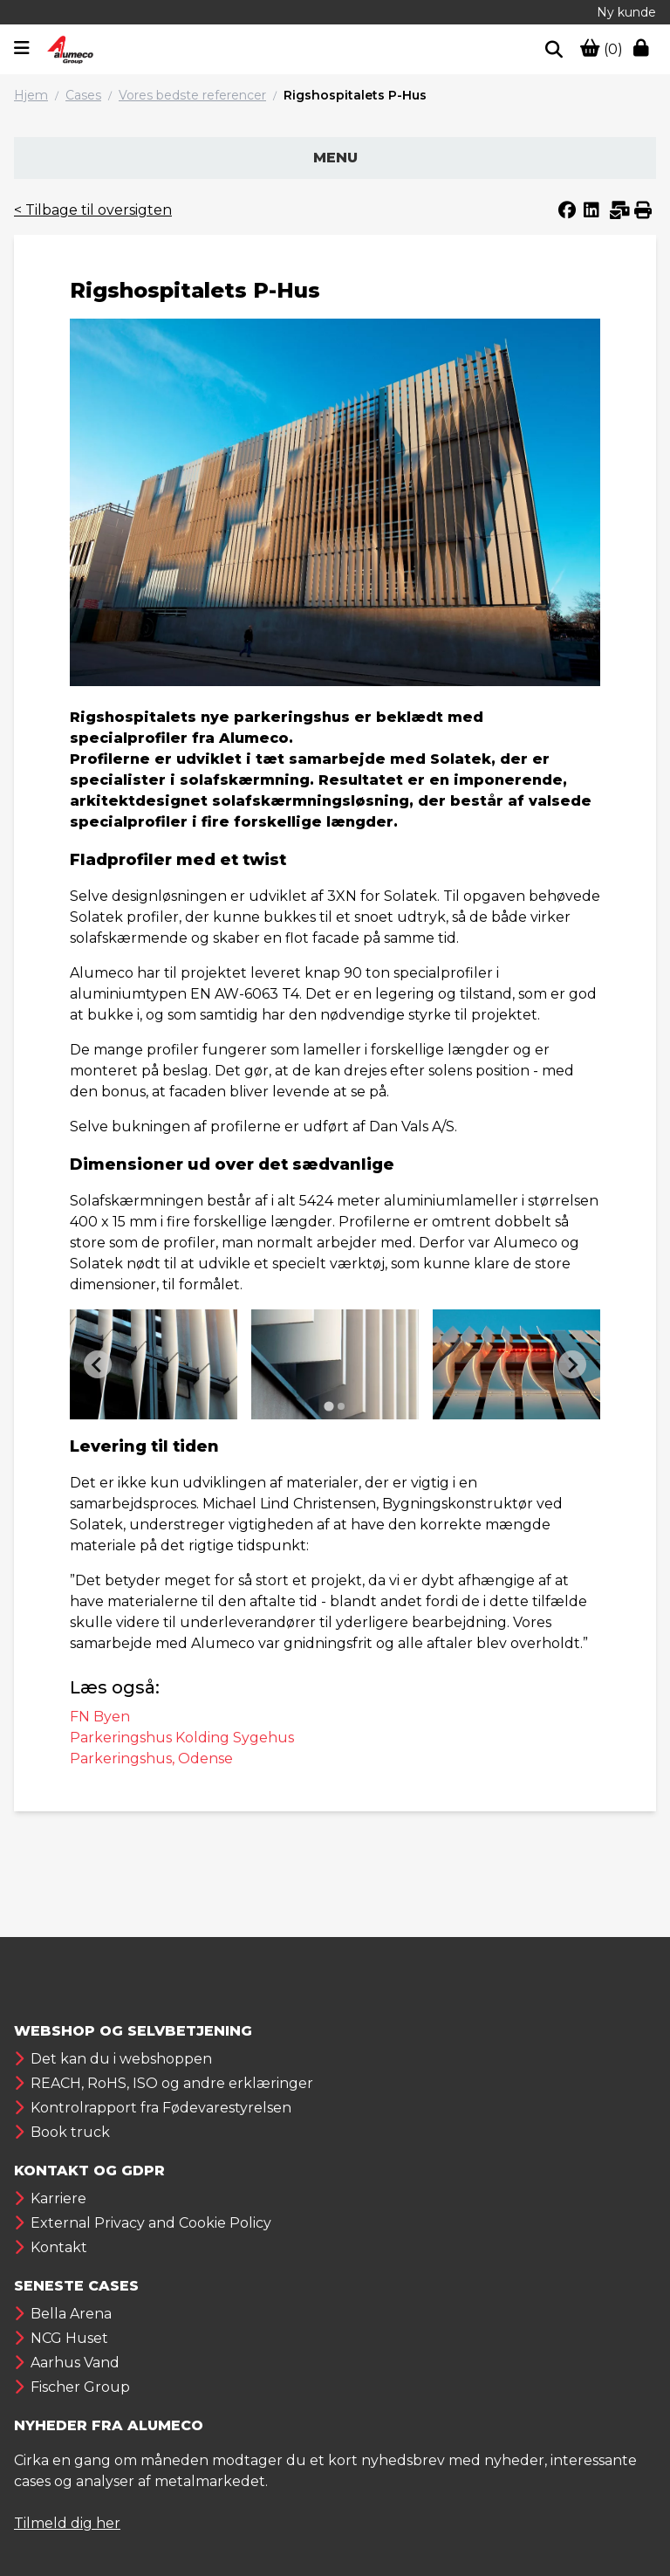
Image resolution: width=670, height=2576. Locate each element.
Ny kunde (626, 12)
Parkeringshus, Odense (151, 1758)
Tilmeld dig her (67, 2523)
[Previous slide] (98, 1364)
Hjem (31, 95)
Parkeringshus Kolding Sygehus (182, 1737)
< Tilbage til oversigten (93, 210)
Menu (335, 157)
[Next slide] (572, 1364)
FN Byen (100, 1716)
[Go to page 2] (341, 1406)
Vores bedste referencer (192, 95)
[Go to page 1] (328, 1407)
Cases (83, 95)
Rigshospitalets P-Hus (355, 95)
